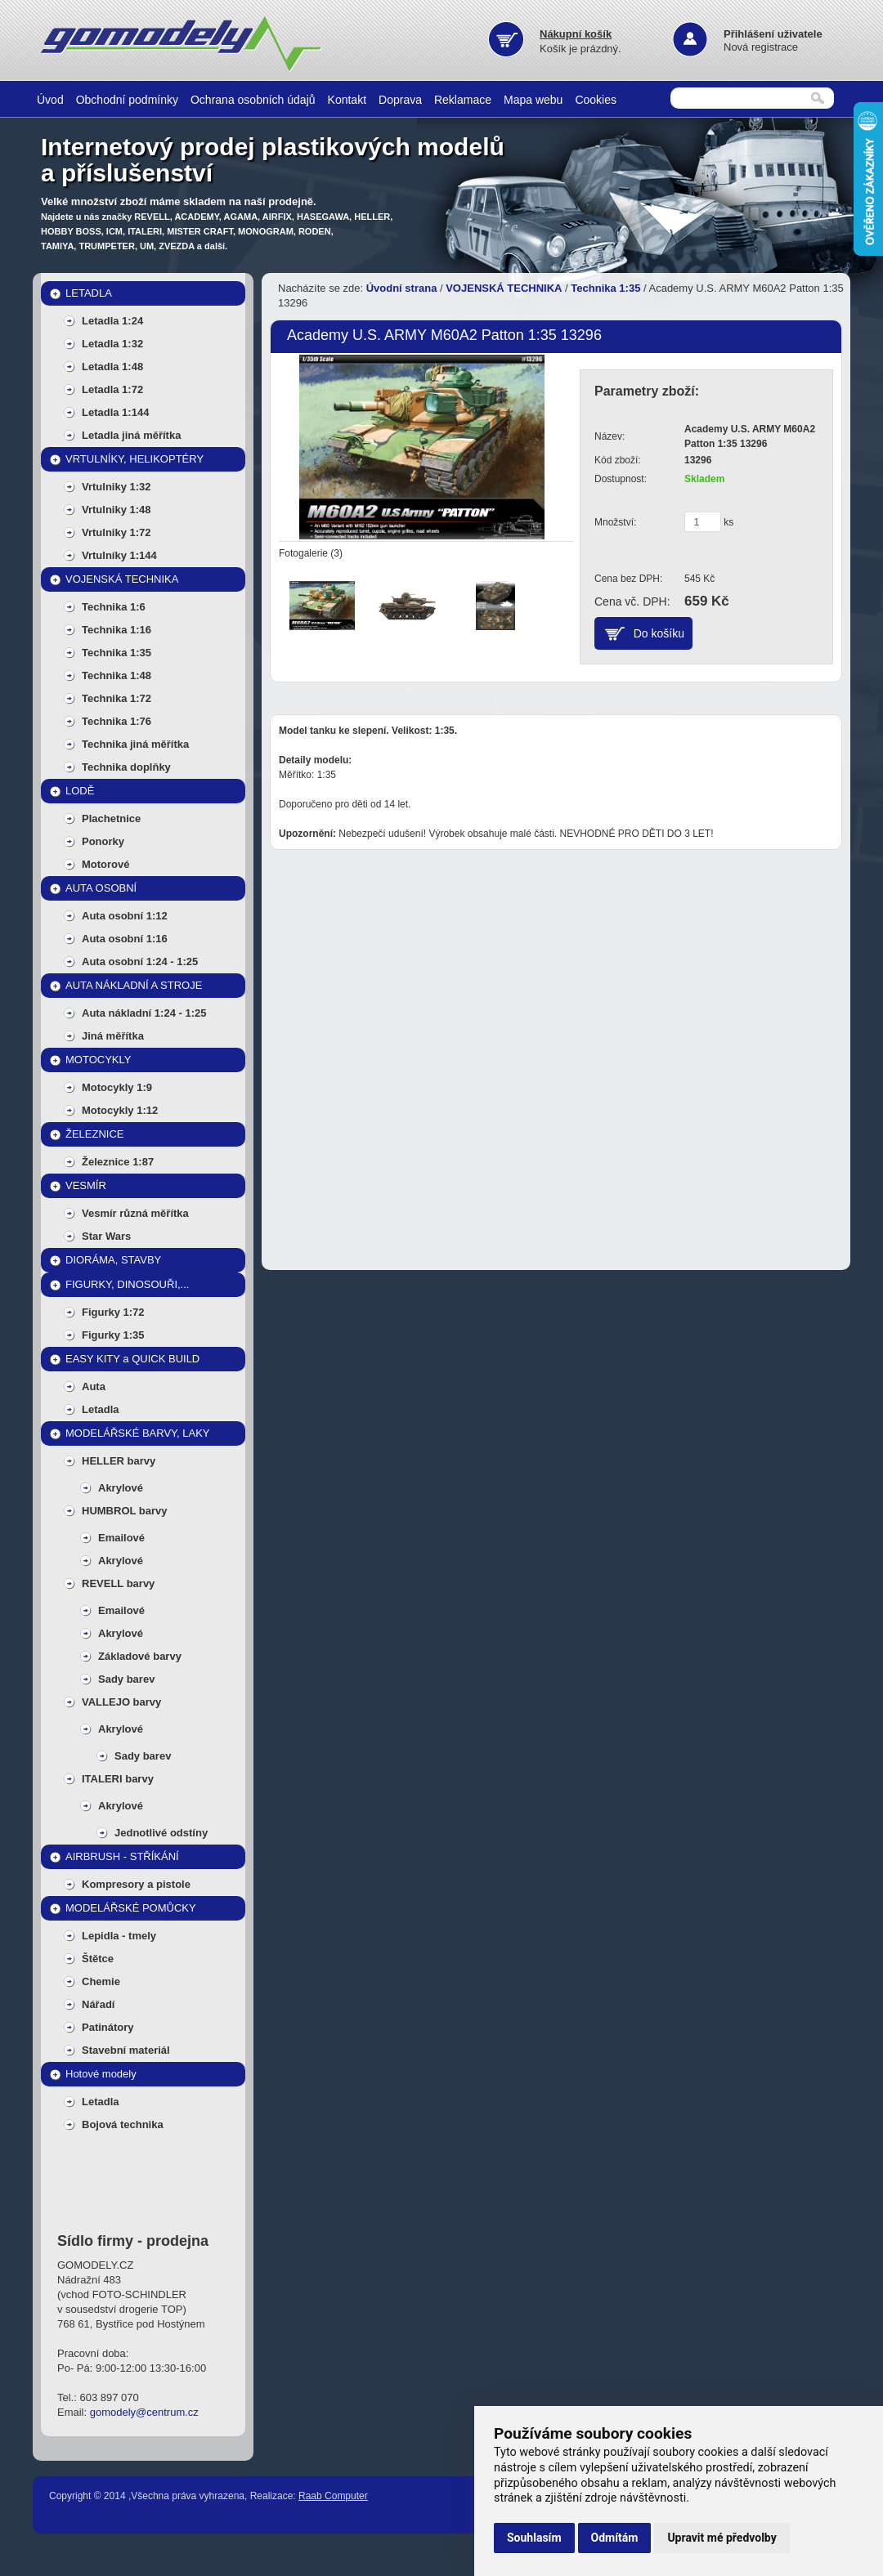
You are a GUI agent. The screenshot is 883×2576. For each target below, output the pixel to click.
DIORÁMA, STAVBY (113, 1260)
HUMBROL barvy (125, 1511)
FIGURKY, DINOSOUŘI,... (127, 1284)
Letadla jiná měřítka (131, 435)
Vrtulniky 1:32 (116, 487)
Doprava (400, 99)
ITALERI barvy (118, 1779)
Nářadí (98, 2004)
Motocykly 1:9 (117, 1087)
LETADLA (88, 293)
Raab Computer (333, 2496)
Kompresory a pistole (136, 1884)
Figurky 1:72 (113, 1312)
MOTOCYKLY (98, 1059)
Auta (93, 1386)
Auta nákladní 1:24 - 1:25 (144, 1013)
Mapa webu (533, 99)
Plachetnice (111, 818)
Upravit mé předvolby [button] (721, 2537)
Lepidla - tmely (119, 1936)
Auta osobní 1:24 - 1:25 (140, 961)
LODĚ (79, 791)
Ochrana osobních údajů (253, 99)
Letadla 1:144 (115, 412)
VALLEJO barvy (121, 1702)
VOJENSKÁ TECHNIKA (121, 579)
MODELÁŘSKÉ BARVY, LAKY (137, 1433)
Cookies (595, 99)
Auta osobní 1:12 (125, 916)
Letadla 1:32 (112, 344)
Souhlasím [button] (534, 2537)
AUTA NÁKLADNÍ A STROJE (133, 985)
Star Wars (106, 1236)
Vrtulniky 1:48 (116, 509)
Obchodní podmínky (127, 99)
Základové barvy (140, 1656)
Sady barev (126, 1679)
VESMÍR (85, 1185)
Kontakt (347, 99)
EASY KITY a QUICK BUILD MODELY (132, 1362)
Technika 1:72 (116, 698)
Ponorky (103, 841)
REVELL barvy (118, 1583)
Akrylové (120, 1488)
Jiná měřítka (113, 1036)
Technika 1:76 (116, 721)
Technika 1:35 (116, 652)
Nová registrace (761, 47)
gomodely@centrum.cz (144, 2412)
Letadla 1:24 (112, 321)
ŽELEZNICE (94, 1134)
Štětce (98, 1958)
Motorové (106, 864)
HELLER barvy (118, 1461)
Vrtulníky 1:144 (119, 555)
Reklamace (462, 99)
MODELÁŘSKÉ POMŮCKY (130, 1908)
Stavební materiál (126, 2050)
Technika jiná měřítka (135, 744)
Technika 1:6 (114, 607)
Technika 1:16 (116, 630)
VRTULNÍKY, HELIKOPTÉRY (134, 459)
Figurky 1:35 (113, 1335)
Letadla (100, 1409)
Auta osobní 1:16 (125, 938)
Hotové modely (101, 2074)
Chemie (101, 1981)
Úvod (50, 99)
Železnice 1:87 (118, 1162)
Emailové (121, 1538)
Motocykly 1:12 (120, 1110)
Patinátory (108, 2027)
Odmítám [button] (615, 2537)
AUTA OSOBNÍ (101, 888)
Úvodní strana (401, 288)
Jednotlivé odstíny (161, 1833)
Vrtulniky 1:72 (116, 532)
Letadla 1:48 (112, 366)
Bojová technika (123, 2124)
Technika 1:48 (116, 675)
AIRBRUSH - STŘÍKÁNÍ (122, 1856)
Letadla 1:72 (112, 389)
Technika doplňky (126, 767)
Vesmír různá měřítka (135, 1213)
